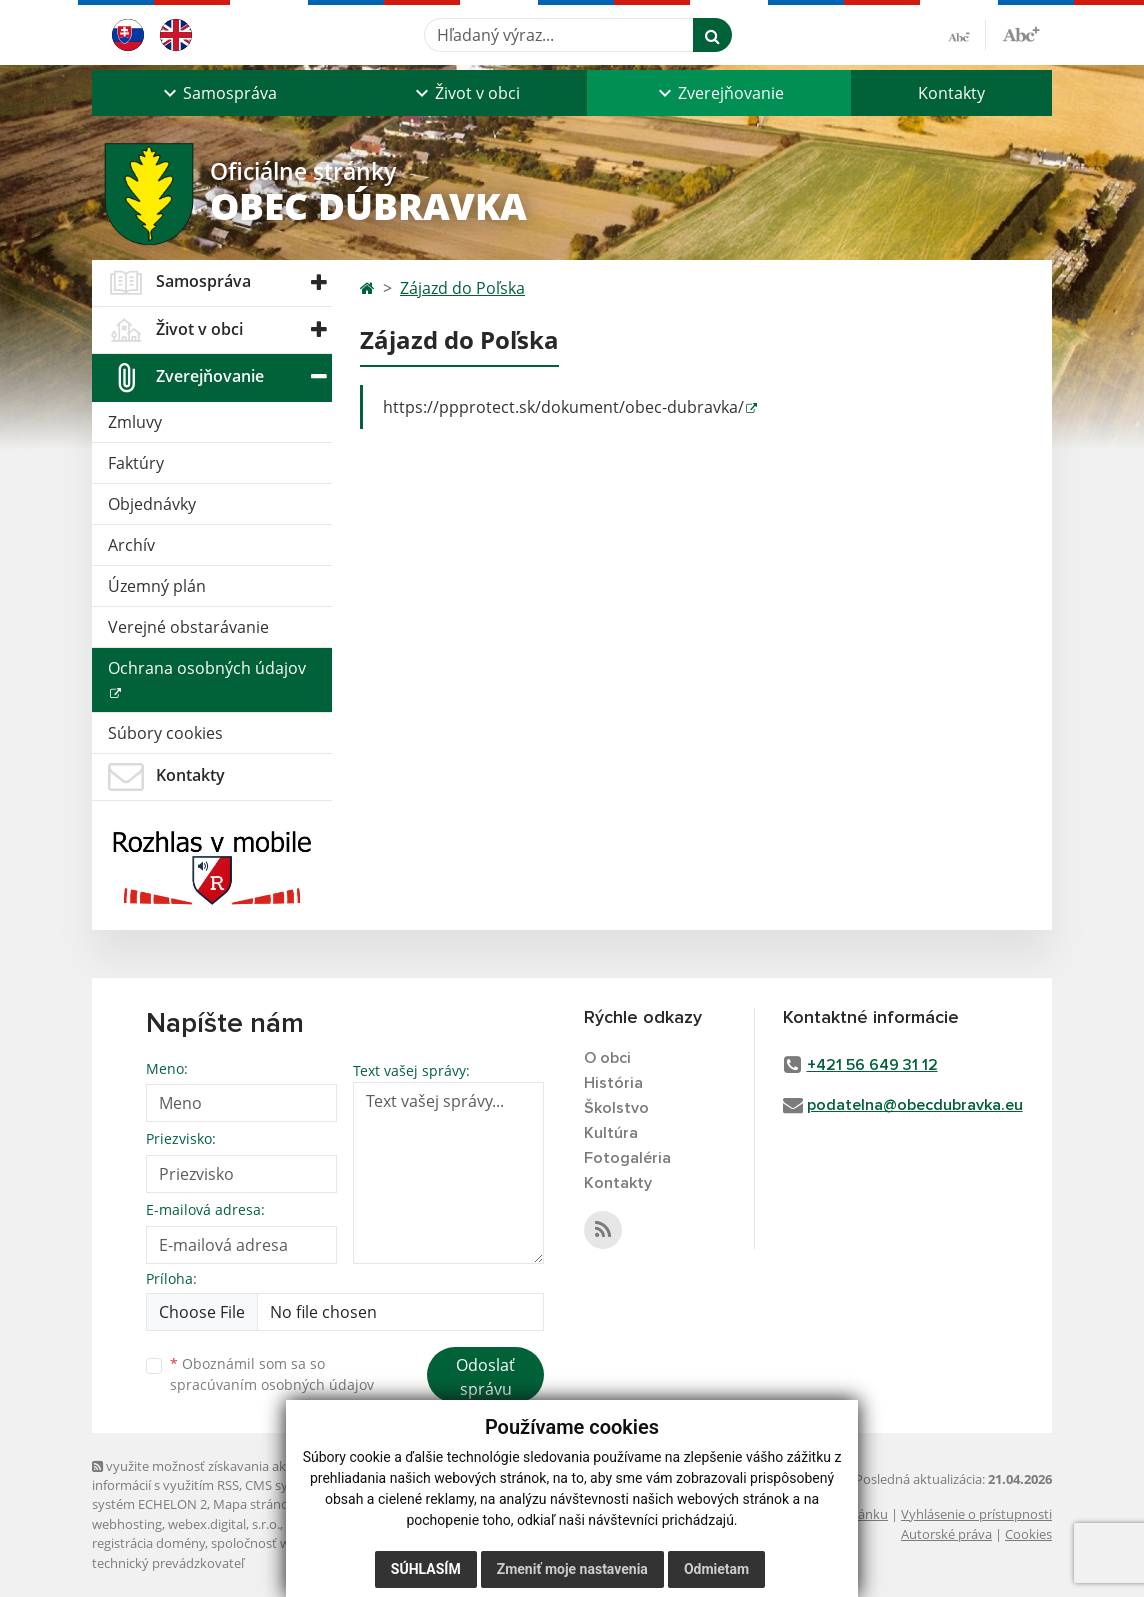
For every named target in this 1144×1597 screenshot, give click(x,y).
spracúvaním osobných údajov (272, 1384)
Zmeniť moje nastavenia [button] (572, 1569)
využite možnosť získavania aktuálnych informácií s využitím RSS (215, 1475)
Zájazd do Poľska (462, 288)
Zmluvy (135, 422)
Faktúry (136, 463)
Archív (131, 545)
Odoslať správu (485, 1377)
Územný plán (157, 586)
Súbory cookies (165, 733)
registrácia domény (148, 1543)
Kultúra (611, 1133)
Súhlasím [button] (426, 1569)
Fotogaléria (627, 1158)
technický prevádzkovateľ (168, 1563)
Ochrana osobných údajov (207, 668)
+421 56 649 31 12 (872, 1065)
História (613, 1083)
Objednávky (152, 504)
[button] (218, 93)
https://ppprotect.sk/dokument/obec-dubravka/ (563, 407)
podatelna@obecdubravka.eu (915, 1105)
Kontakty (951, 93)
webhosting (127, 1524)
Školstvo (616, 1108)
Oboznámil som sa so (272, 1374)
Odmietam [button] (716, 1569)
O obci (607, 1058)
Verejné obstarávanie (188, 627)
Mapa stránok (254, 1504)
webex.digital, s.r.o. (224, 1524)
